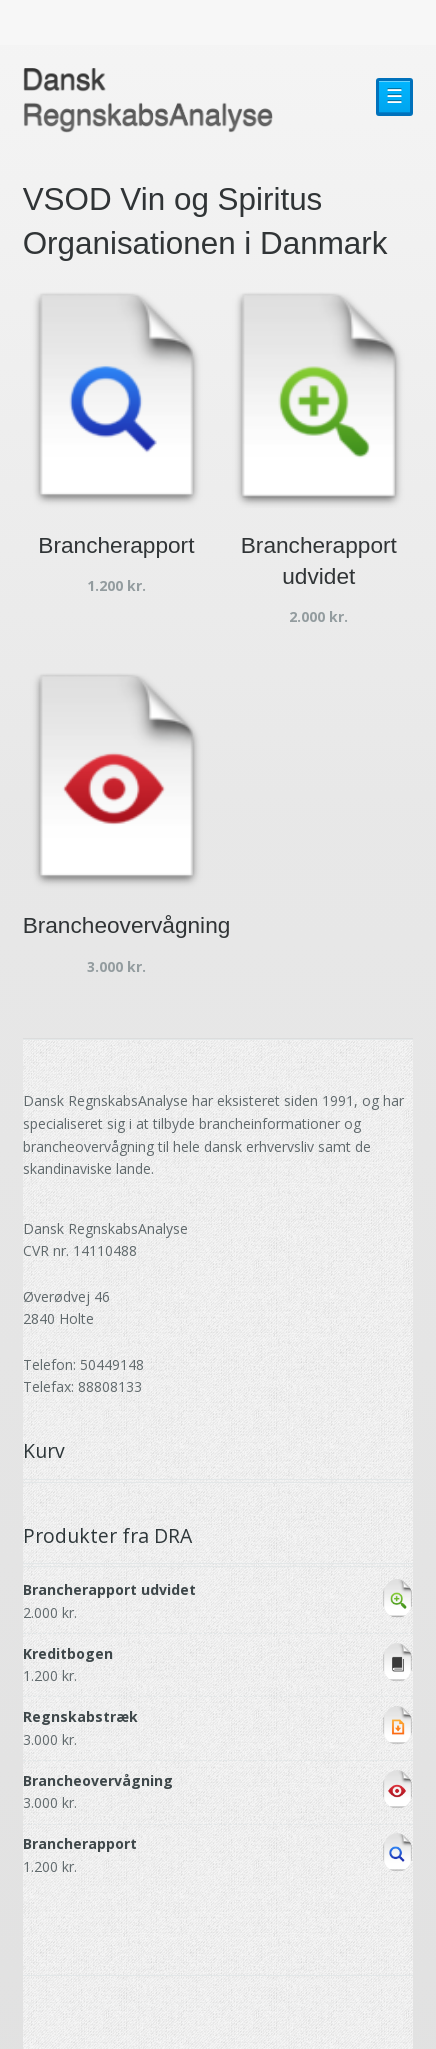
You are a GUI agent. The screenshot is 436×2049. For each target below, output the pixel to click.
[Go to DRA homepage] (148, 100)
